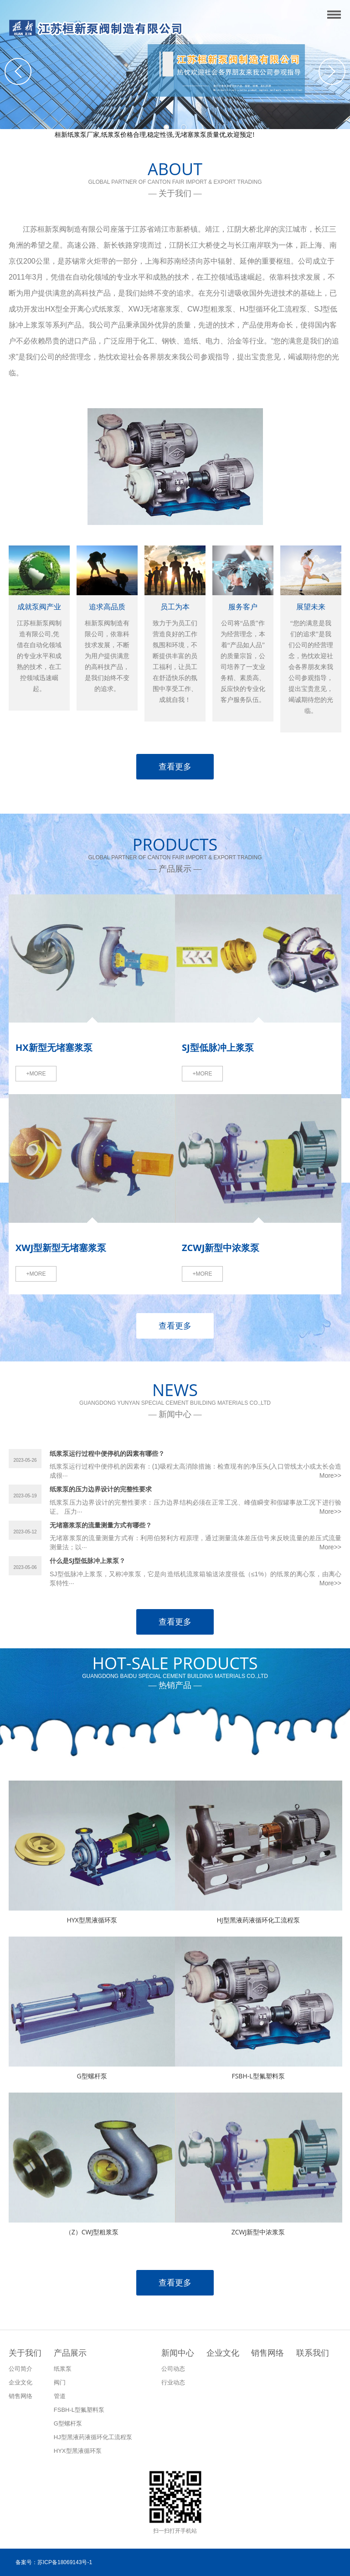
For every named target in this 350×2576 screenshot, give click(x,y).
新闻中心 (177, 2353)
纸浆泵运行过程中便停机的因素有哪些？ (107, 1453)
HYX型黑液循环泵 (92, 1920)
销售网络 (267, 2353)
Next (332, 71)
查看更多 (175, 766)
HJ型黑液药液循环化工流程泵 (257, 1920)
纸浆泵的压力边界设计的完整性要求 (101, 1489)
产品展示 (70, 2353)
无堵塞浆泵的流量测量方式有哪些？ (101, 1525)
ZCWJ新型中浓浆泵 (258, 2232)
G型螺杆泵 (92, 2076)
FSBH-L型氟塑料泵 (258, 2076)
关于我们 (25, 2353)
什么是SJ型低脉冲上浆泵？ (87, 1560)
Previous (18, 71)
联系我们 (312, 2353)
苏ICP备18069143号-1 (64, 2562)
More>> (330, 1475)
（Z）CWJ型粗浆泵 (92, 2232)
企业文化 (222, 2353)
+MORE (36, 1073)
